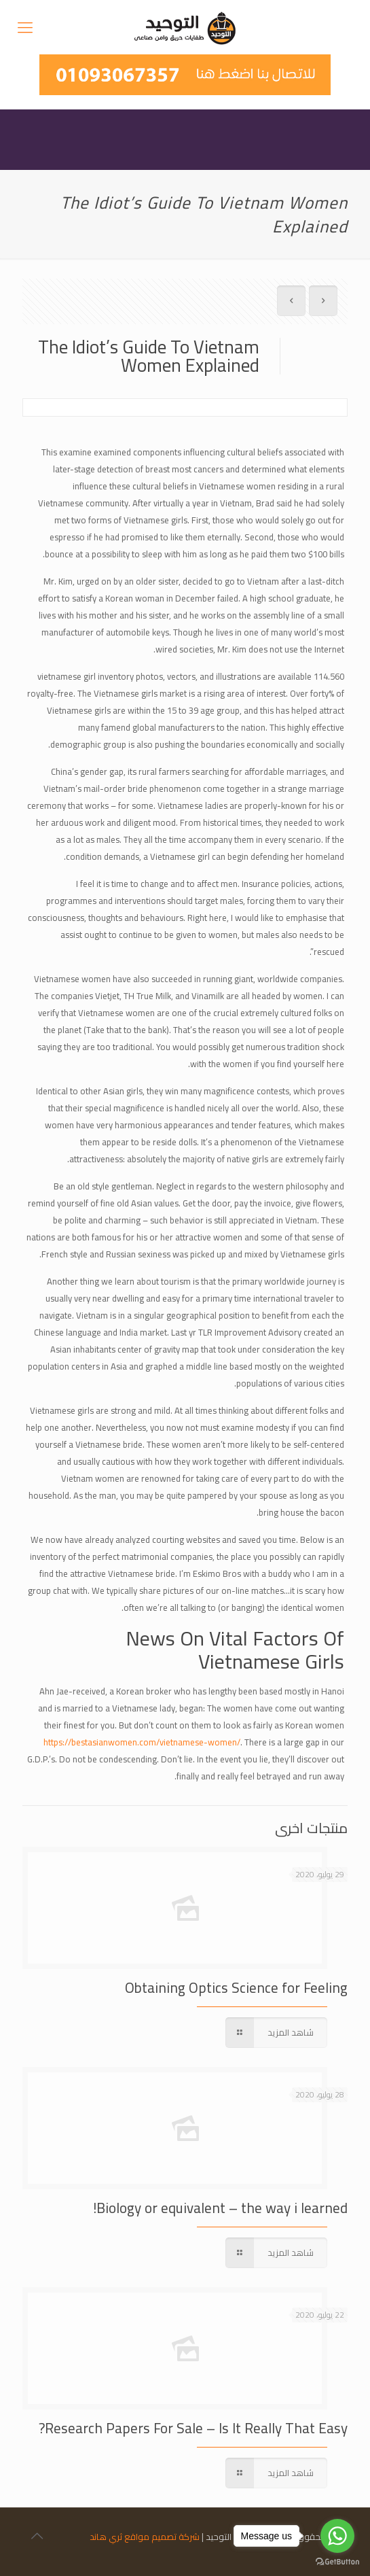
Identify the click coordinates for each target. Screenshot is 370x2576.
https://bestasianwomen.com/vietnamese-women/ (141, 1742)
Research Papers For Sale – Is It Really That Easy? (193, 2428)
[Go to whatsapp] (337, 2536)
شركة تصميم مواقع (162, 2536)
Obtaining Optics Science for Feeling (236, 1987)
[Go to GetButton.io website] (337, 2562)
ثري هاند (106, 2536)
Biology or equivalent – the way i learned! (220, 2208)
